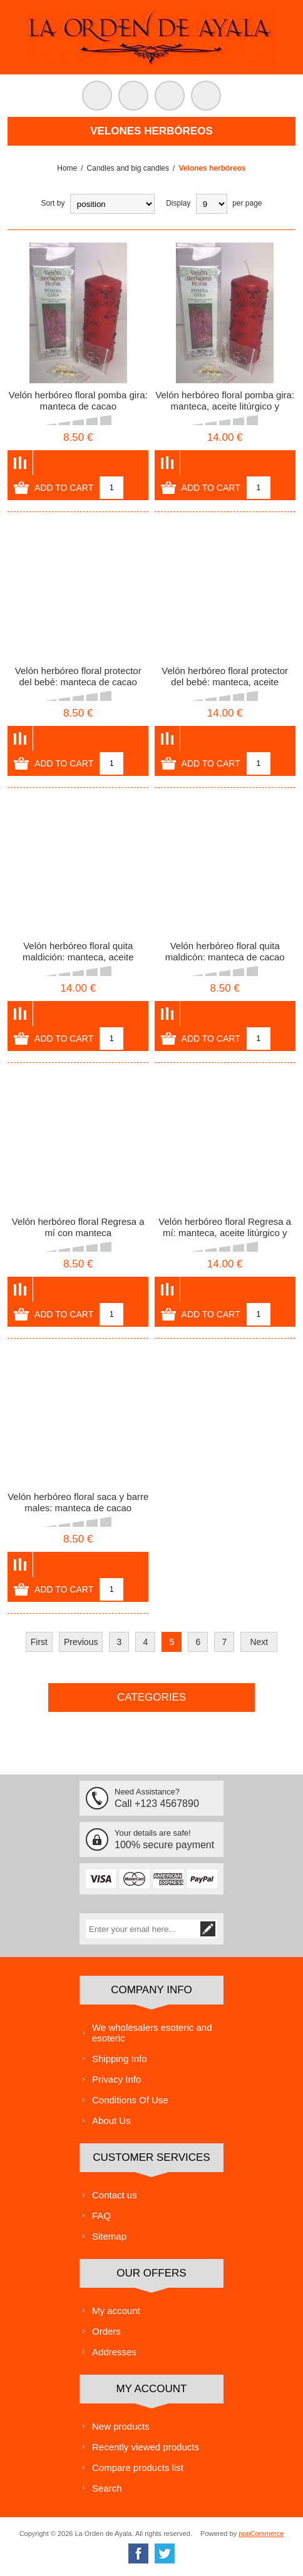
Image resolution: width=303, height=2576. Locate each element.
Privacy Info (116, 2079)
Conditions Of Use (130, 2100)
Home (67, 168)
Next (259, 1642)
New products (121, 2426)
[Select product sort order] (112, 204)
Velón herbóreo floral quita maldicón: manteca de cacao (225, 951)
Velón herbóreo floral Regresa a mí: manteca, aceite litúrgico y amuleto (224, 1232)
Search (107, 2488)
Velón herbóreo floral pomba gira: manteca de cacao (78, 400)
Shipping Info (119, 2058)
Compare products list (137, 2467)
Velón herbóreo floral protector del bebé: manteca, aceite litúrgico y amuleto (225, 681)
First (39, 1642)
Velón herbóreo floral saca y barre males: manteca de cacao (78, 1502)
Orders (106, 2331)
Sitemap (109, 2236)
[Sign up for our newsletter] (142, 1928)
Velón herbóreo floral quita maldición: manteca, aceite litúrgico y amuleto (78, 957)
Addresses (114, 2352)
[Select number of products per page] (211, 204)
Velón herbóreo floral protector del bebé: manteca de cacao (78, 676)
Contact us (114, 2195)
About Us (111, 2120)
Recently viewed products (145, 2447)
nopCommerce (261, 2533)
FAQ (101, 2215)
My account (116, 2310)
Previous (81, 1642)
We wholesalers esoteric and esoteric (152, 2032)
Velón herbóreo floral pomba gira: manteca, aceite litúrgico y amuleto (224, 406)
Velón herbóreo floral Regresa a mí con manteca (78, 1227)
